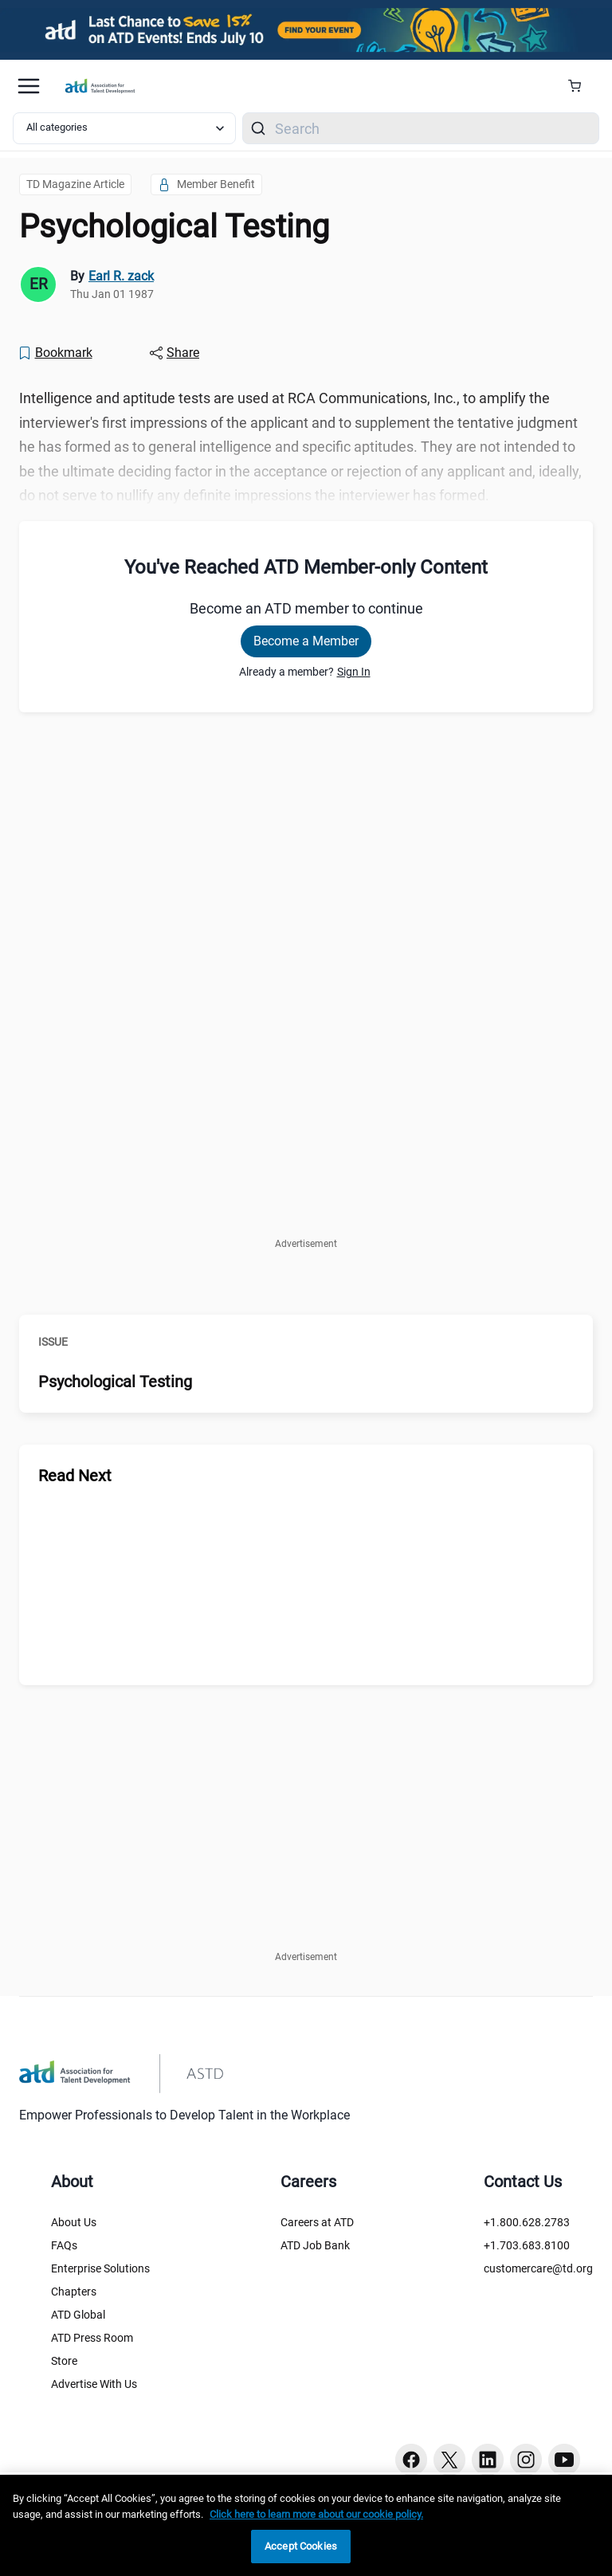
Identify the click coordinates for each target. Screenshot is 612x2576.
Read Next (75, 1475)
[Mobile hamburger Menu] (29, 86)
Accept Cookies (301, 2546)
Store (64, 2360)
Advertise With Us (94, 2384)
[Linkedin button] (488, 2460)
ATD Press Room (92, 2337)
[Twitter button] (449, 2460)
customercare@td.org (538, 2268)
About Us (73, 2222)
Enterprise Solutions (100, 2268)
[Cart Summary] (580, 86)
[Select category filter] (124, 128)
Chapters (73, 2291)
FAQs (64, 2245)
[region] (306, 2525)
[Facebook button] (411, 2460)
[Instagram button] (526, 2460)
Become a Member (306, 641)
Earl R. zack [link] (121, 276)
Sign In (354, 671)
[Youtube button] (564, 2460)
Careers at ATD (317, 2222)
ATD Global (78, 2314)
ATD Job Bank (315, 2245)
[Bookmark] (55, 353)
